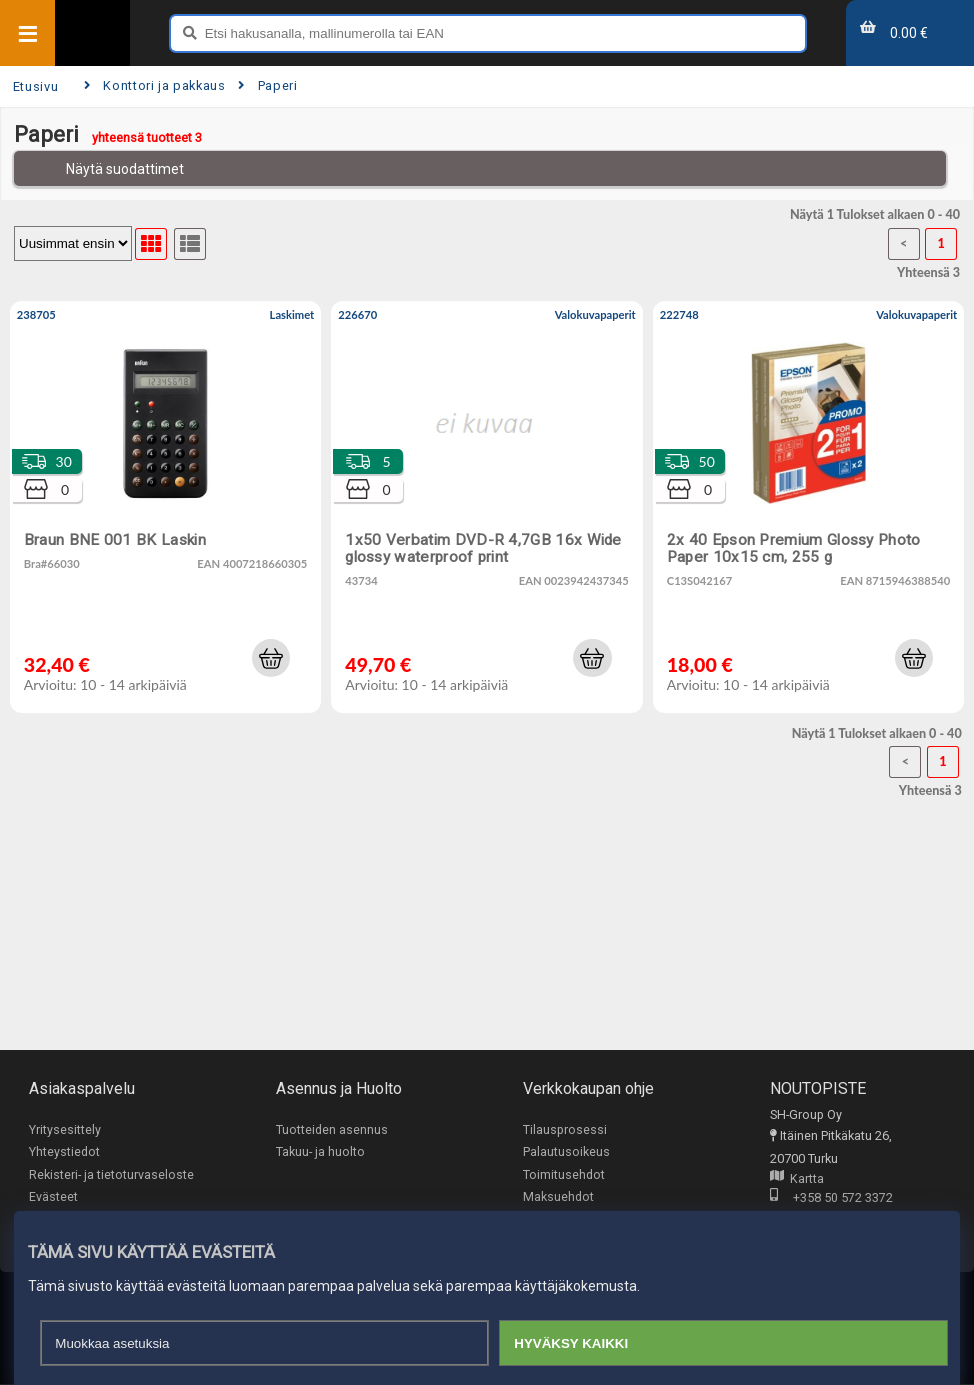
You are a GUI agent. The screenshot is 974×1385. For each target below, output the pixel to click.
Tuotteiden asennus (332, 1129)
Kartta (797, 1179)
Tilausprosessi (565, 1129)
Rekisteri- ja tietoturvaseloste (111, 1174)
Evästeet (53, 1197)
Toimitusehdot (564, 1174)
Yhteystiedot (64, 1152)
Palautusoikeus (566, 1152)
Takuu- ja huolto (320, 1152)
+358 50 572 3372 (831, 1198)
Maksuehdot (558, 1197)
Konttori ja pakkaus (155, 85)
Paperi (267, 85)
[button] (271, 658)
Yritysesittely (65, 1129)
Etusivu (35, 86)
